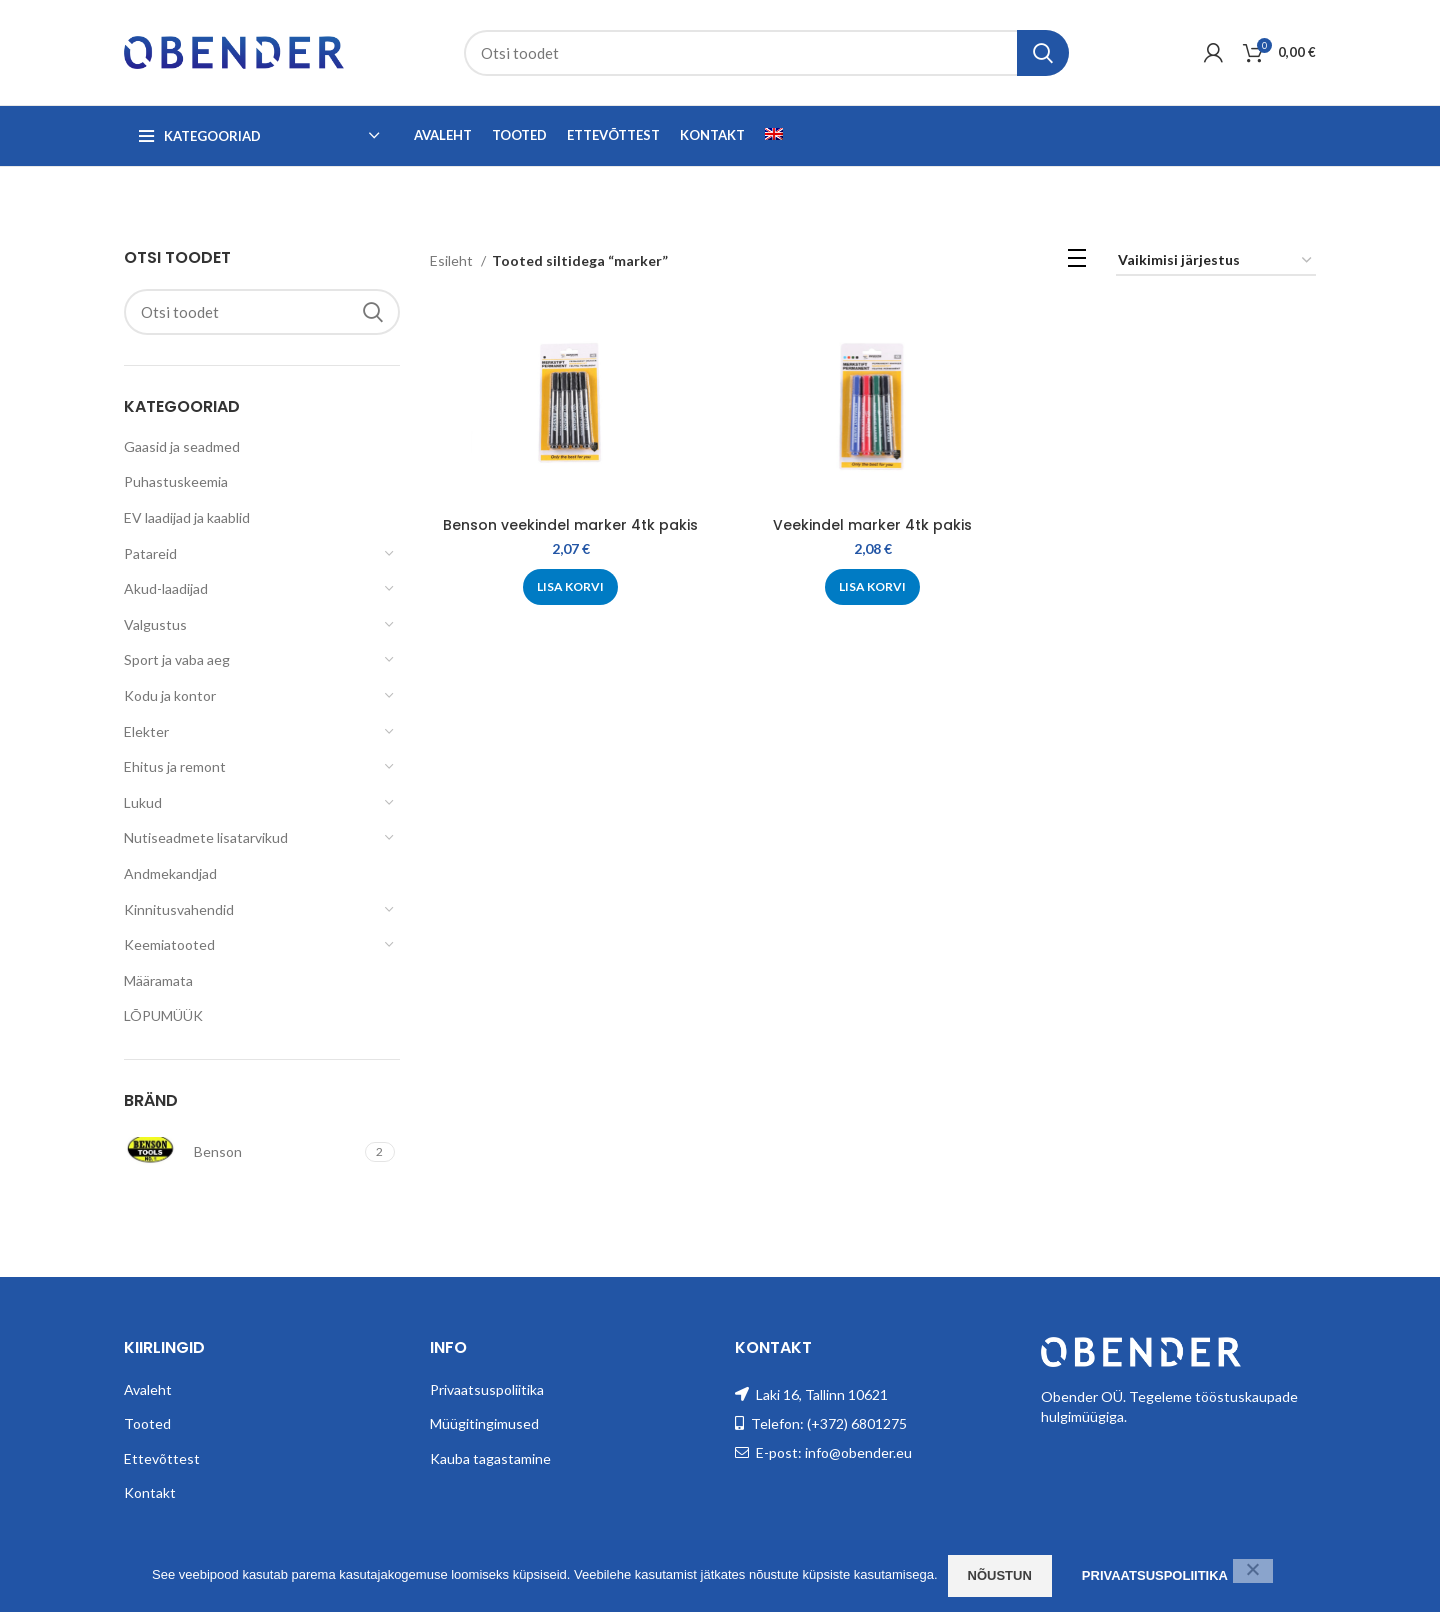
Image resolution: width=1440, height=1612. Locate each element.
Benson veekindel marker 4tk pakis (570, 525)
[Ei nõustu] (1253, 1571)
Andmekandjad (170, 873)
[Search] (766, 53)
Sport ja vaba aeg (177, 659)
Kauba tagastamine (490, 1458)
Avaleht (148, 1389)
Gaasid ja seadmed (182, 446)
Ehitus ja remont (175, 766)
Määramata (158, 980)
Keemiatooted (169, 944)
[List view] (1077, 261)
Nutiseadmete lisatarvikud (206, 837)
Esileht (453, 260)
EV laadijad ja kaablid (187, 517)
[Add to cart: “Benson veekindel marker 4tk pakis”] (570, 587)
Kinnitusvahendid (179, 909)
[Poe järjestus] (1216, 261)
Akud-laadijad (166, 588)
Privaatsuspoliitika (487, 1389)
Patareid (150, 553)
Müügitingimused (484, 1423)
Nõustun (1000, 1575)
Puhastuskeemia (176, 481)
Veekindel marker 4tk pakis (872, 525)
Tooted (147, 1423)
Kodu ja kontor (170, 695)
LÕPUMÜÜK (163, 1015)
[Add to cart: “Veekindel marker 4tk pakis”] (872, 587)
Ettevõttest (162, 1458)
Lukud (143, 802)
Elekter (146, 731)
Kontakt (150, 1492)
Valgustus (155, 624)
